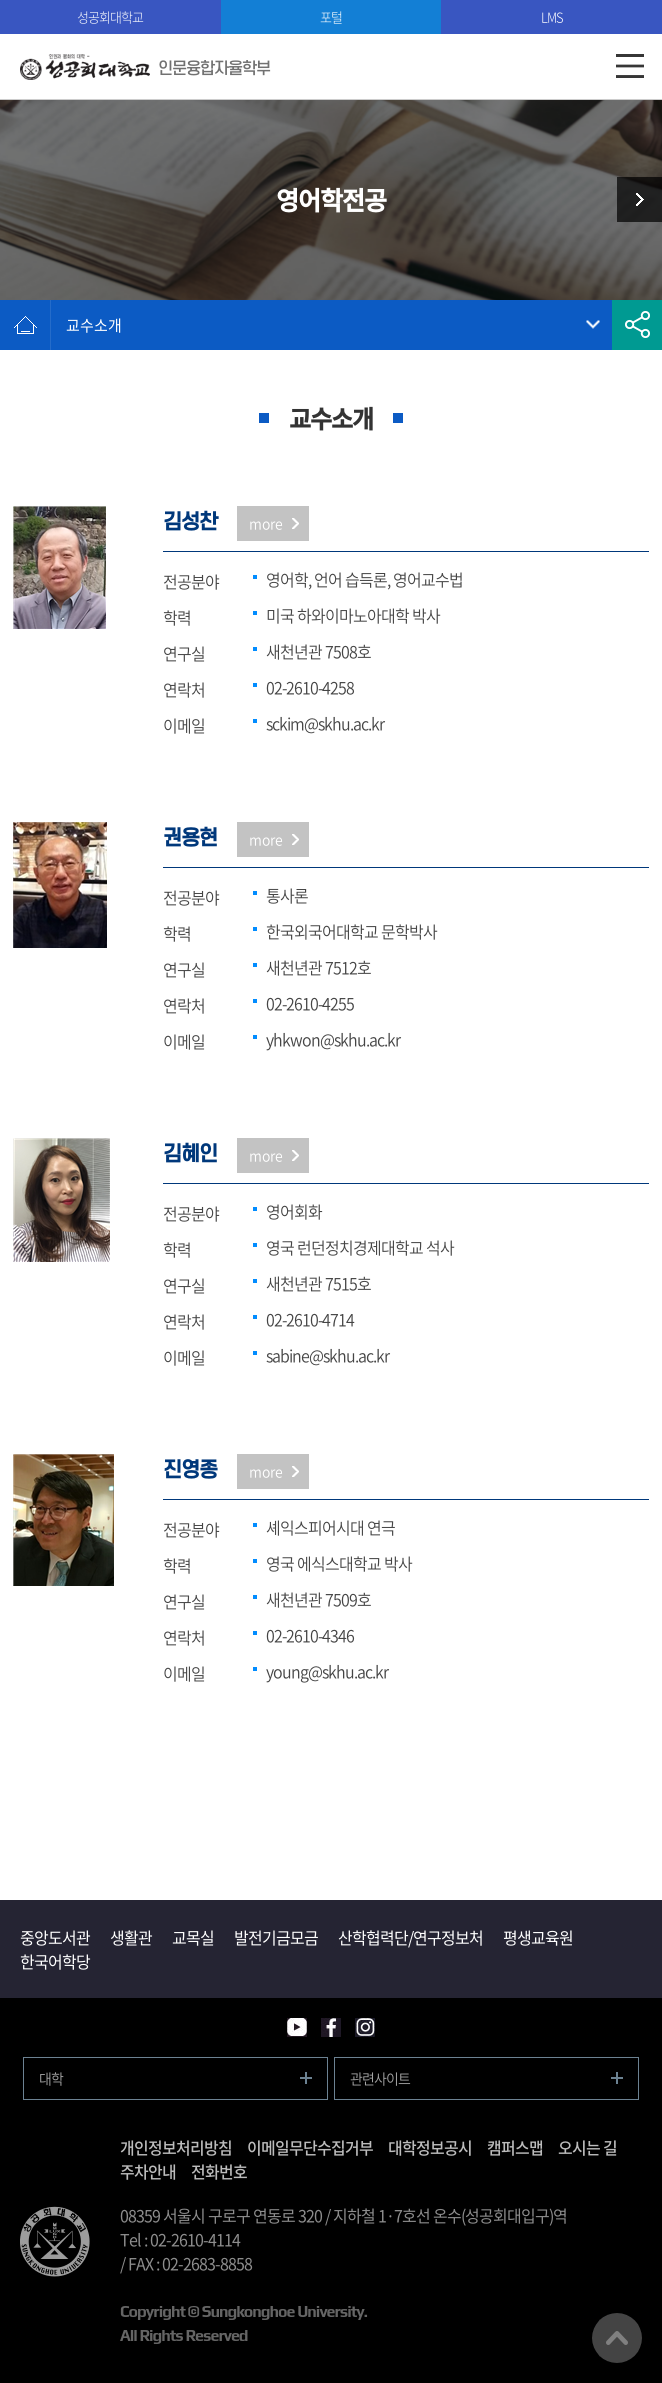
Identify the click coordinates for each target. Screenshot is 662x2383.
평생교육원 (538, 1937)
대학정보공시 (430, 2147)
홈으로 (25, 325)
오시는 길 (587, 2147)
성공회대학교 (110, 16)
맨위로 (617, 2338)
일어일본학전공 (632, 199)
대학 (51, 2078)
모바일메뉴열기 (629, 66)
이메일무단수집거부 (310, 2147)
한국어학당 (55, 1961)
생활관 (131, 1937)
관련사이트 (380, 2078)
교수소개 (94, 325)
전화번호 (219, 2171)
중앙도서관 (55, 1937)
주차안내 (148, 2171)
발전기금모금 (276, 1937)
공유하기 (637, 325)
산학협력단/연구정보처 (410, 1937)
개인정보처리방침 (176, 2147)
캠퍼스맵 (515, 2147)
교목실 (193, 1937)
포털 (331, 16)
